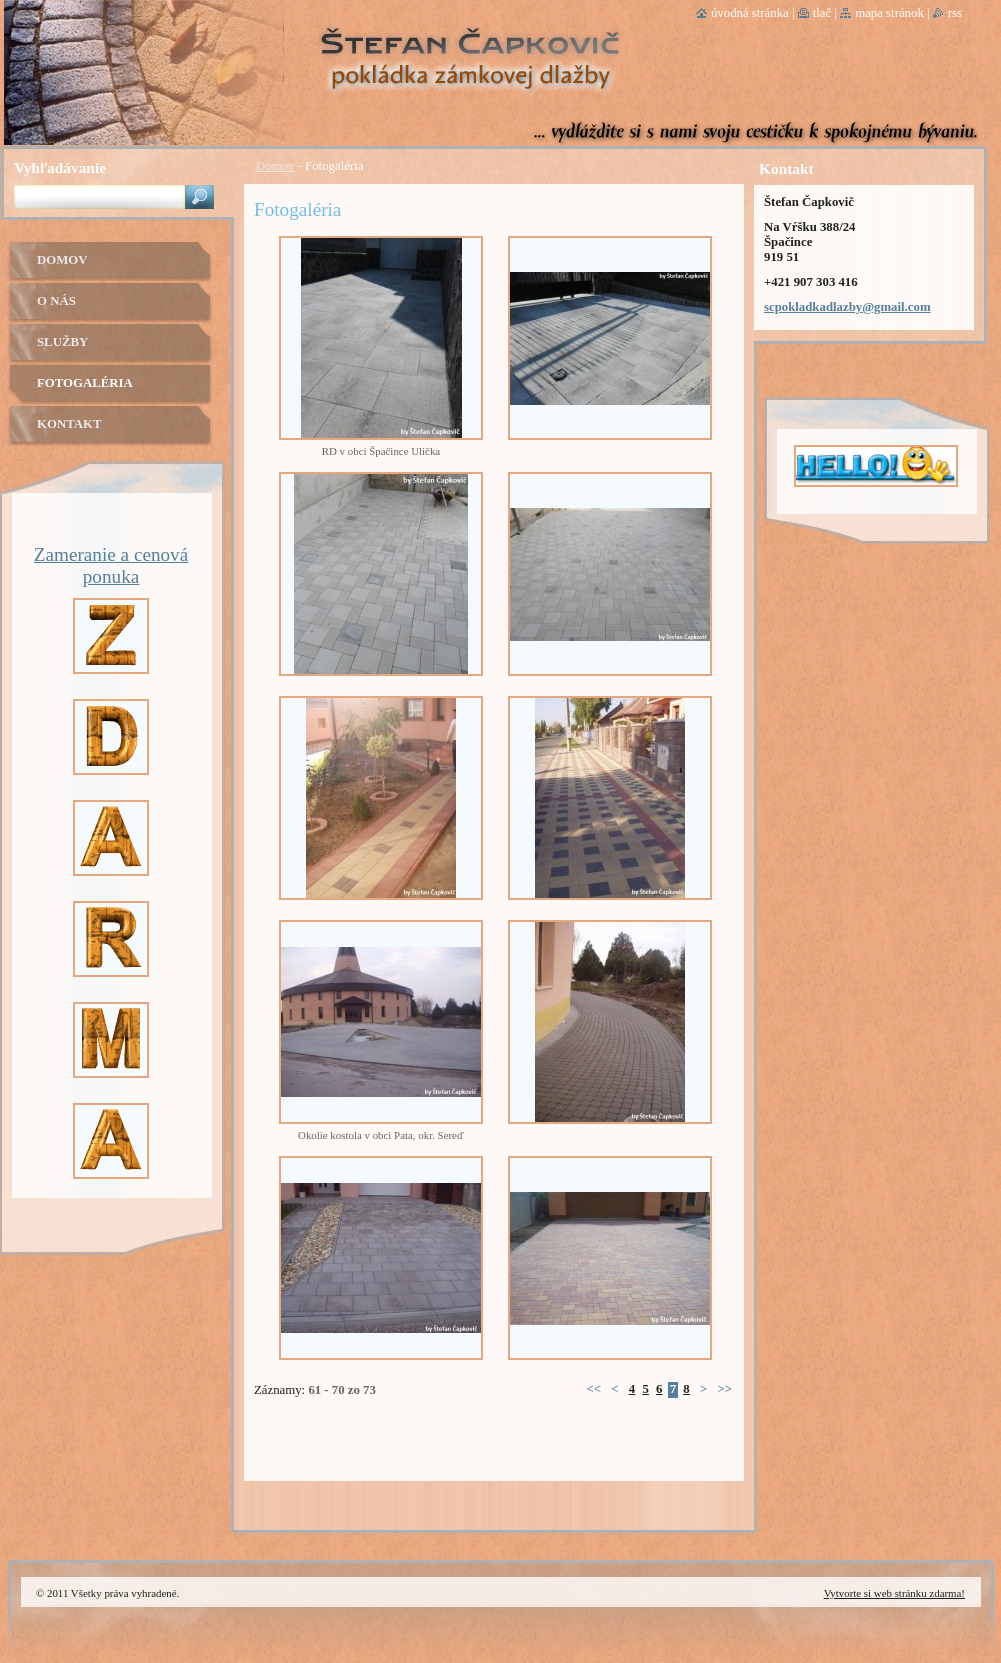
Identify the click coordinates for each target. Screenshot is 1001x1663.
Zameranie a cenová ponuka (111, 565)
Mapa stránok (889, 13)
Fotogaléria (85, 383)
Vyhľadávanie (60, 167)
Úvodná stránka (750, 13)
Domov (275, 166)
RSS (955, 13)
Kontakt (69, 424)
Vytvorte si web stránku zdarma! (894, 1593)
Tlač (822, 13)
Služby (62, 342)
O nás (56, 301)
